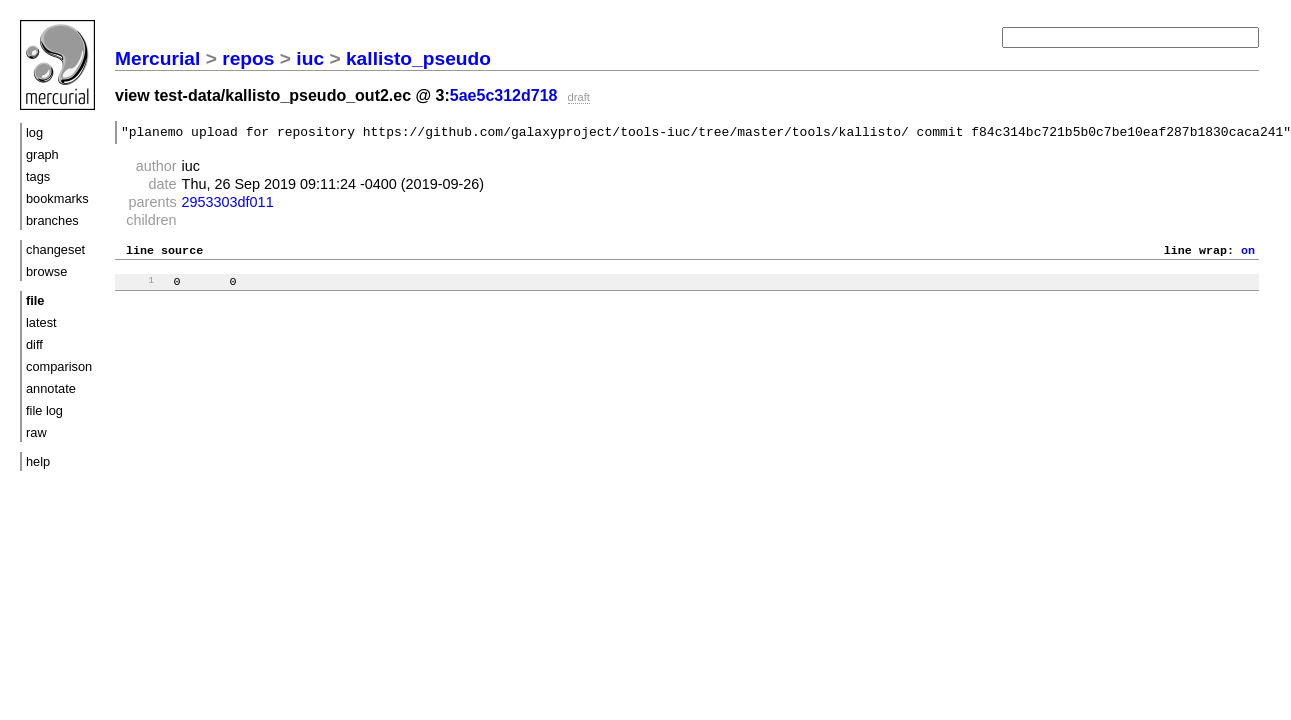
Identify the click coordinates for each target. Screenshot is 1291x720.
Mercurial (157, 58)
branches (52, 220)
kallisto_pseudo (418, 58)
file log (44, 410)
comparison (59, 366)
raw (36, 432)
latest (41, 322)
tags (38, 176)
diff (34, 344)
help (38, 461)
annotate (51, 388)
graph (42, 154)
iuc (310, 58)
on (1248, 255)
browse (46, 271)
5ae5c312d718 (504, 95)
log (34, 132)
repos (248, 58)
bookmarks (57, 198)
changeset (55, 249)
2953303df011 (228, 205)
